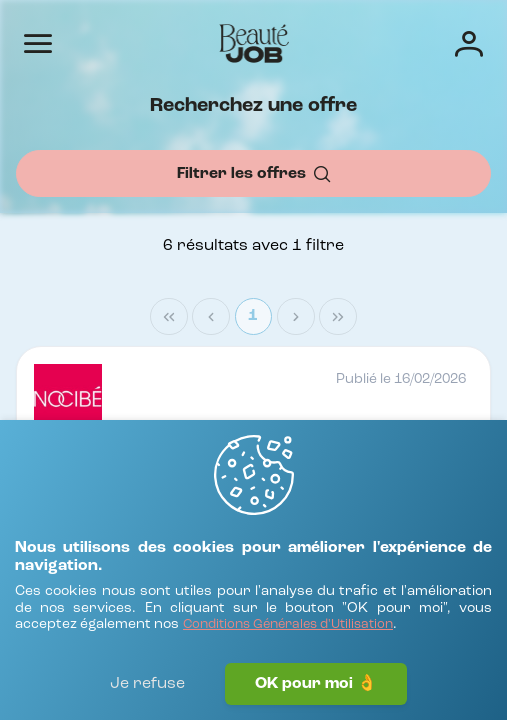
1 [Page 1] (253, 316)
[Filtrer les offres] (253, 173)
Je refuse (147, 684)
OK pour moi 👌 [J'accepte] (316, 684)
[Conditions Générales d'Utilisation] (288, 625)
